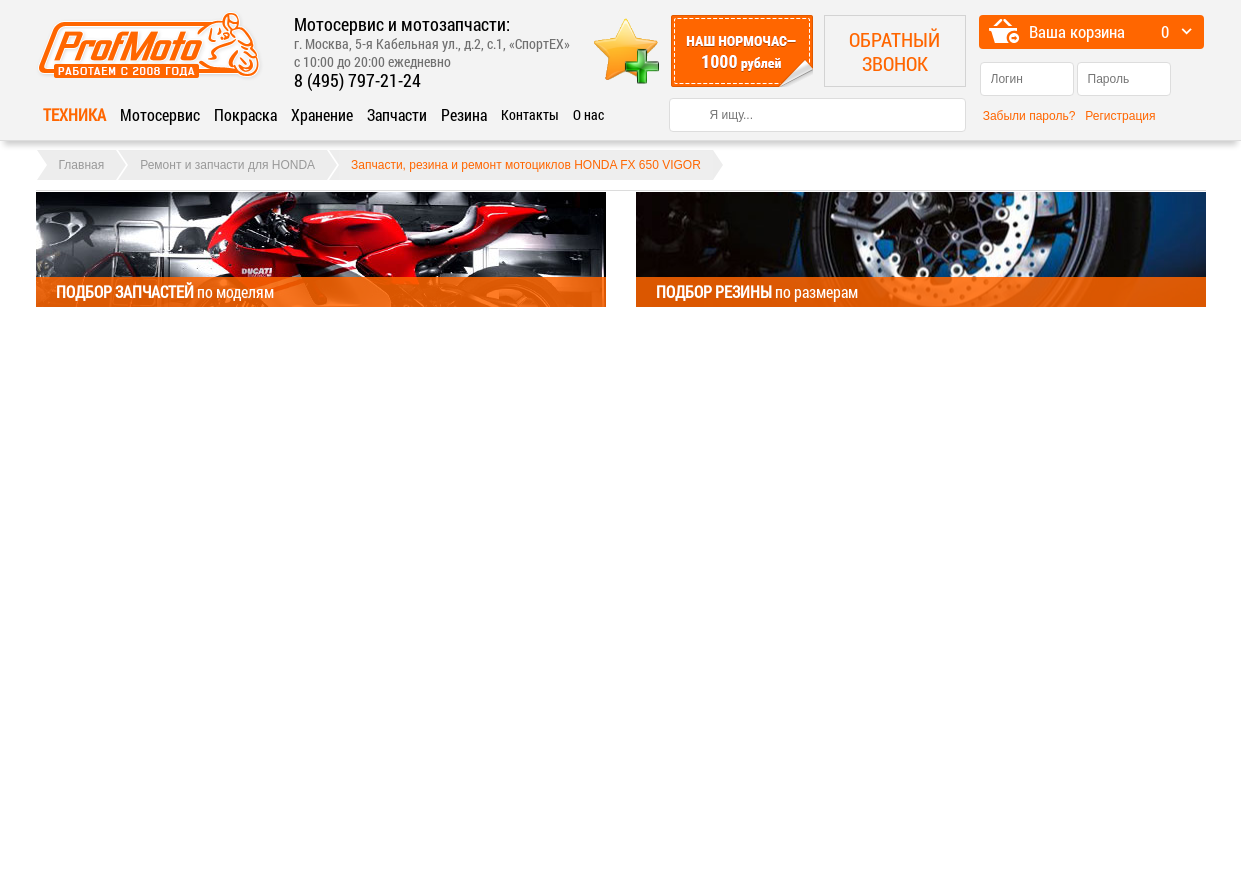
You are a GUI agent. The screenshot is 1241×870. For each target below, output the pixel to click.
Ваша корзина (1077, 31)
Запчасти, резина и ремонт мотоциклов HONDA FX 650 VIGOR (526, 165)
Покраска (245, 114)
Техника (74, 114)
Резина (464, 114)
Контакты (530, 114)
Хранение (322, 114)
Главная (82, 165)
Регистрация (1120, 116)
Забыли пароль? (1029, 116)
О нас (588, 114)
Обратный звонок (894, 51)
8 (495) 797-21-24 (357, 80)
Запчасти (397, 114)
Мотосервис (160, 114)
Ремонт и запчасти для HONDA (227, 165)
